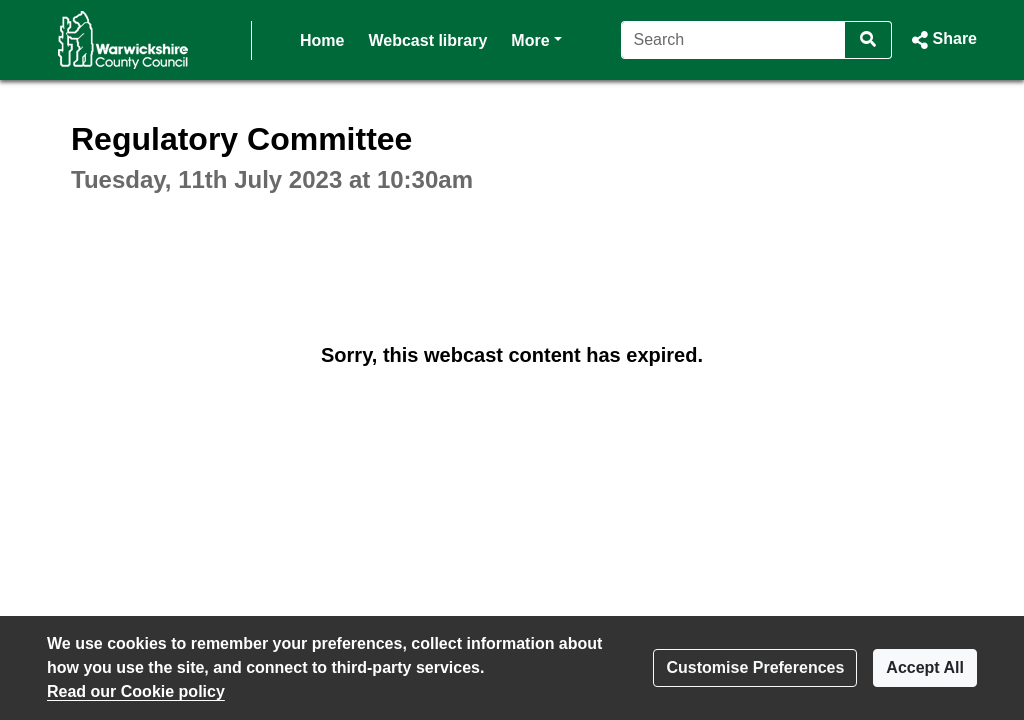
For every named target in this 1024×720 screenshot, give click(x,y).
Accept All (925, 667)
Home (322, 40)
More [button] (536, 38)
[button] (942, 40)
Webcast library (427, 40)
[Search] (733, 40)
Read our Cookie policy (136, 691)
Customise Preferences (755, 667)
